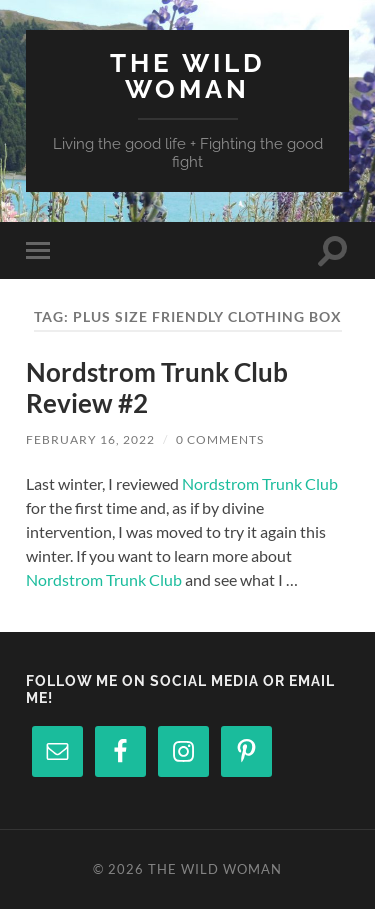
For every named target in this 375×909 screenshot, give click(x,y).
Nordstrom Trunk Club (260, 483)
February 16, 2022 (90, 439)
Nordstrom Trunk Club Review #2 (157, 388)
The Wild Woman (188, 75)
